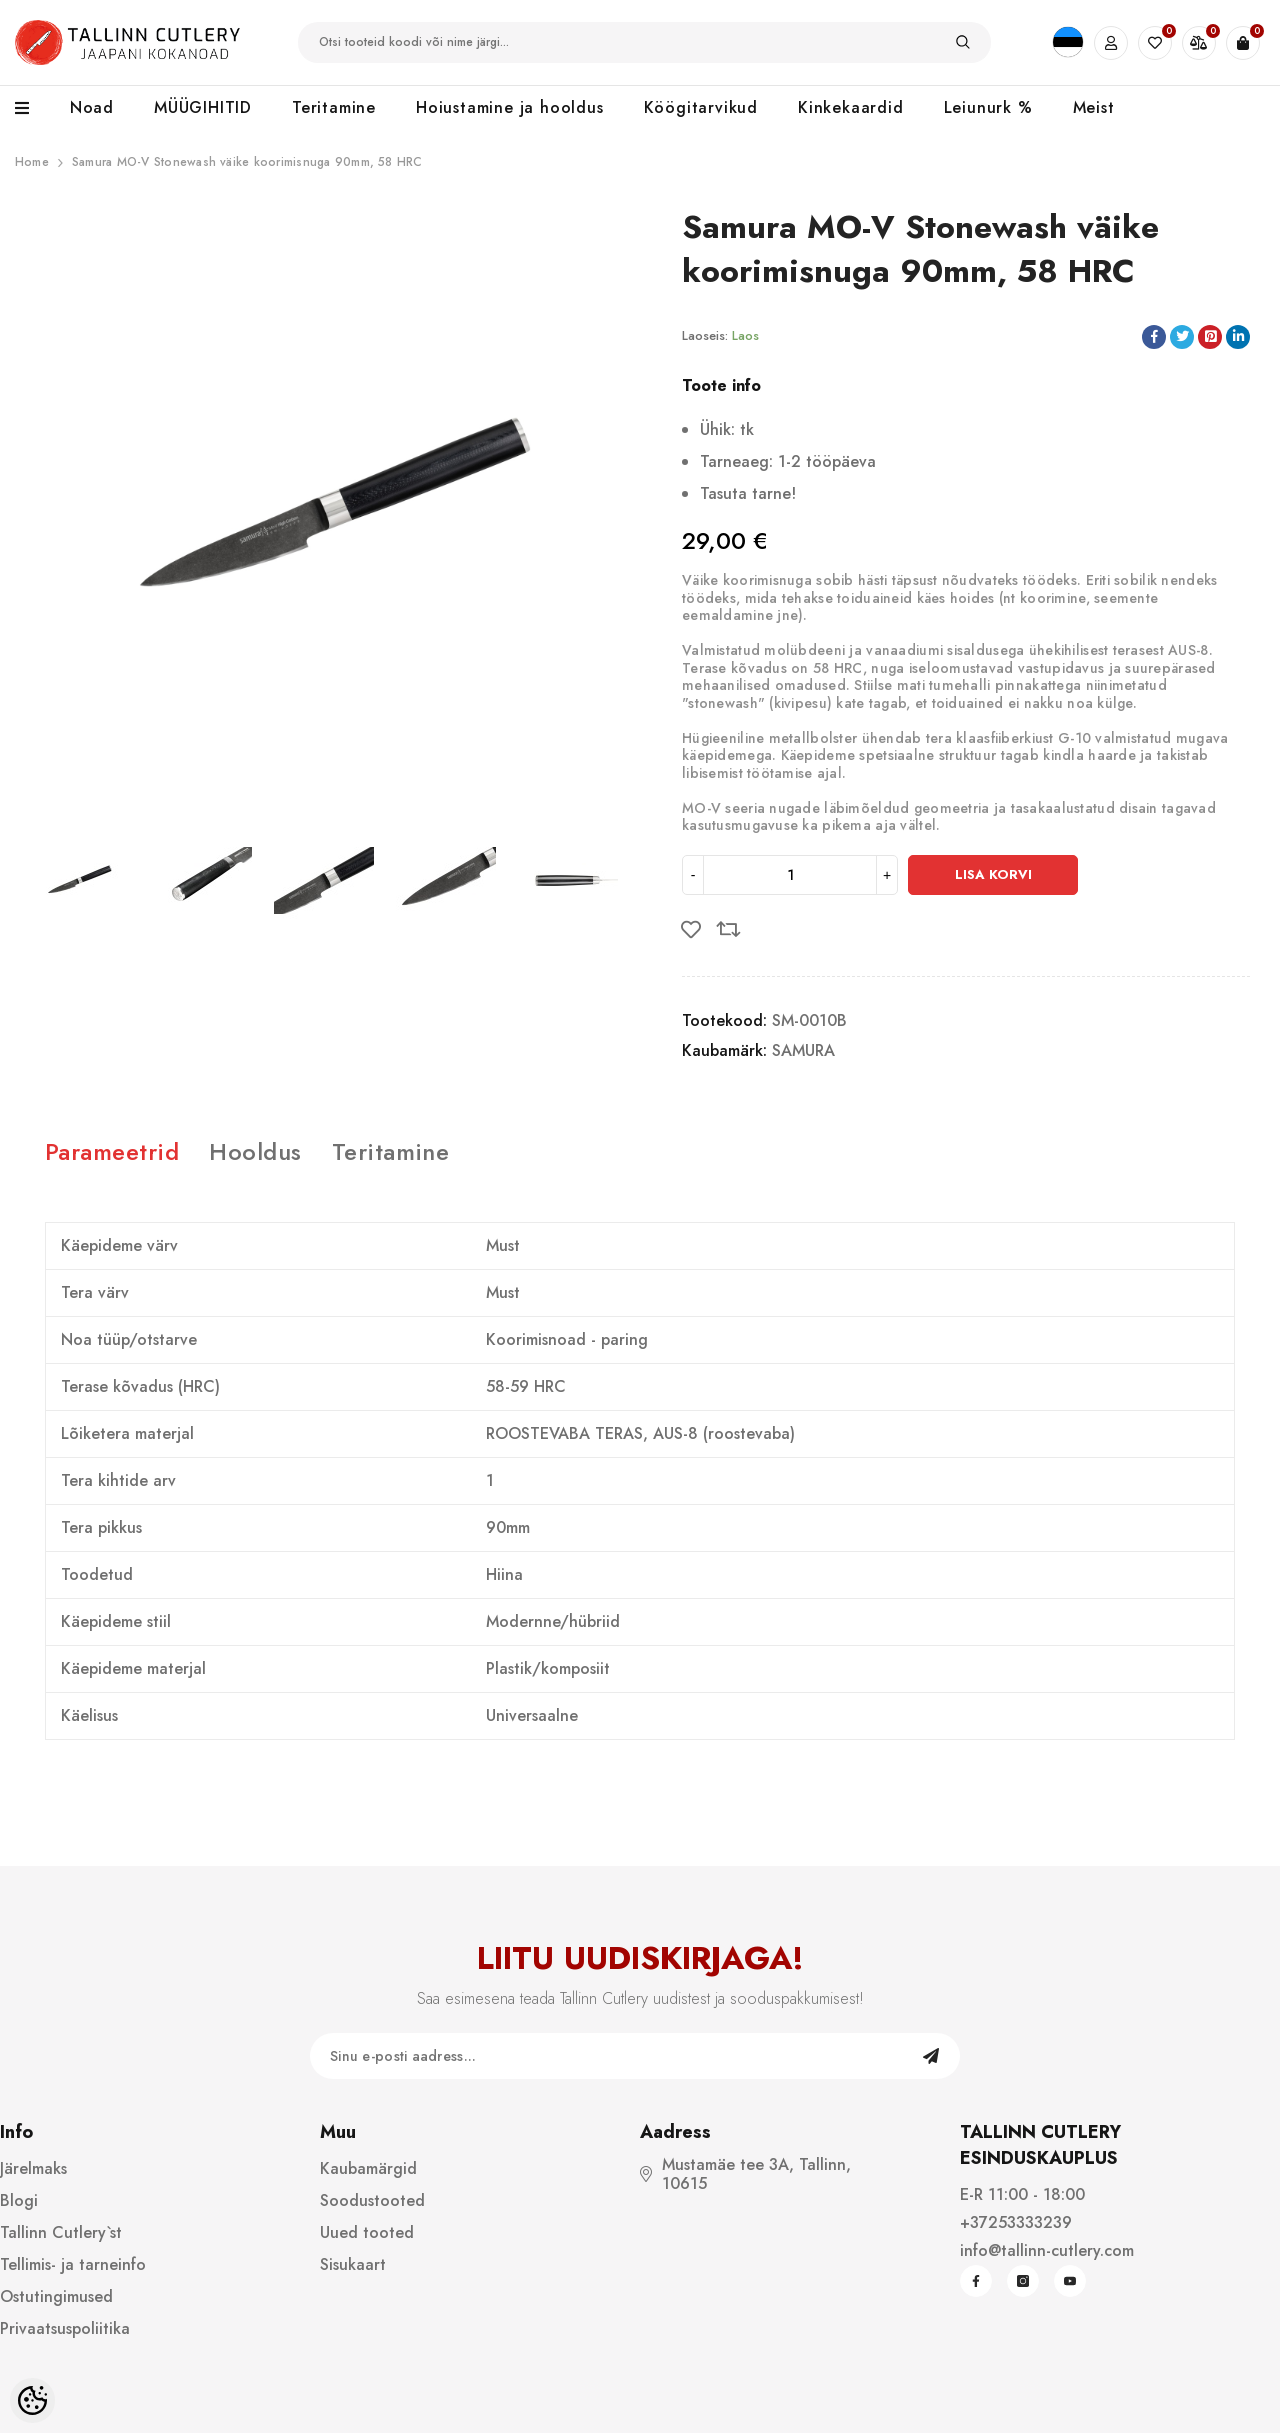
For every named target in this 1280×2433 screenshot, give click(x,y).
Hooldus (255, 1151)
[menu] (32, 109)
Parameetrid (112, 1151)
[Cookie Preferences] (32, 2400)
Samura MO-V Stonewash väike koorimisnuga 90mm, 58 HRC (247, 162)
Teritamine (391, 1151)
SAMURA (803, 1050)
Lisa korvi (993, 874)
